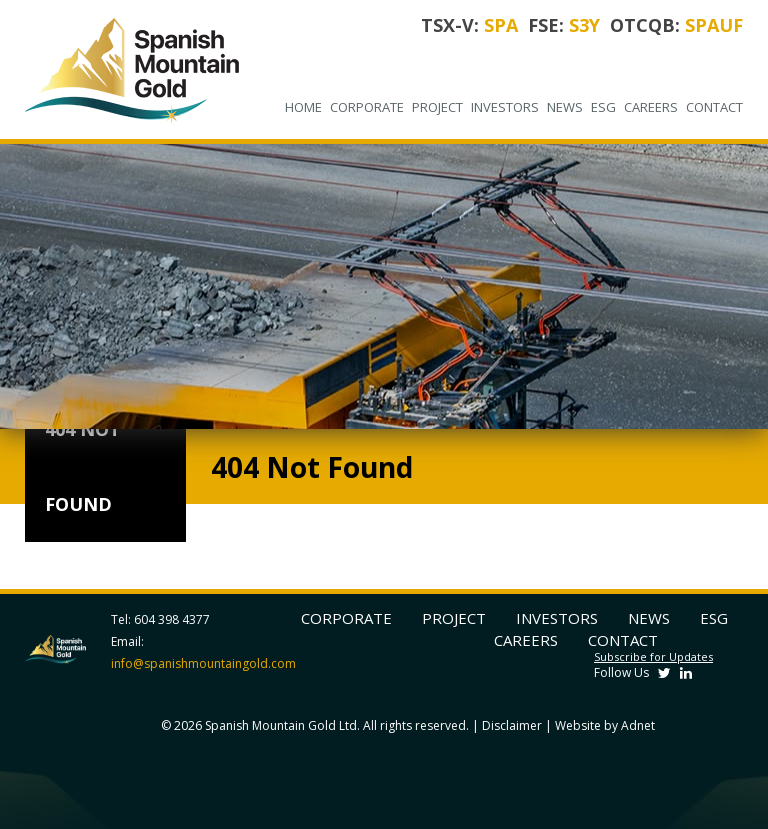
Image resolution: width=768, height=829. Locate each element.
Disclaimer (512, 725)
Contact (714, 107)
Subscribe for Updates (653, 656)
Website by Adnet (605, 725)
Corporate (367, 107)
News (565, 107)
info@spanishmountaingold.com (203, 663)
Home (303, 107)
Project (437, 107)
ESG (603, 107)
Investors (505, 107)
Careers (651, 107)
